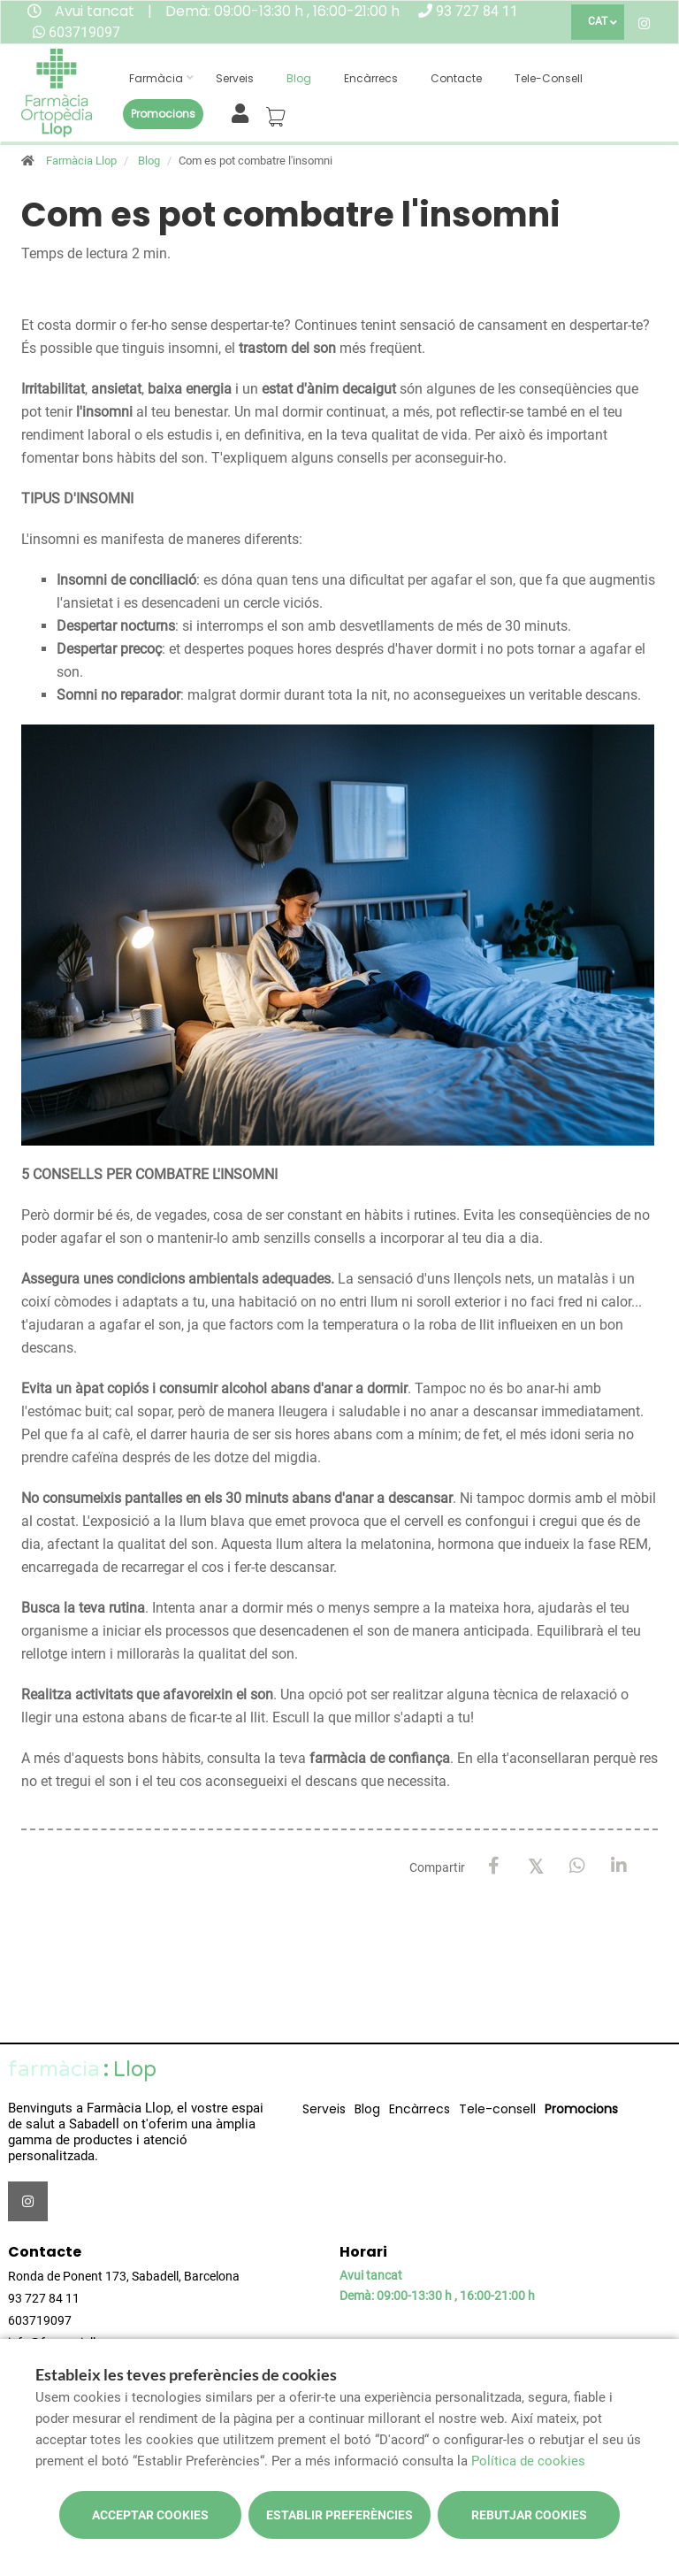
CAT (597, 21)
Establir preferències (339, 2515)
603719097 (84, 32)
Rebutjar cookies (529, 2515)
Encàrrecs (371, 78)
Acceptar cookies (150, 2515)
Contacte (456, 78)
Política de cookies (528, 2461)
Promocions (163, 113)
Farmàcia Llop (81, 160)
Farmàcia (156, 78)
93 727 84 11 (477, 11)
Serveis (235, 78)
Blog (298, 78)
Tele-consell (549, 78)
